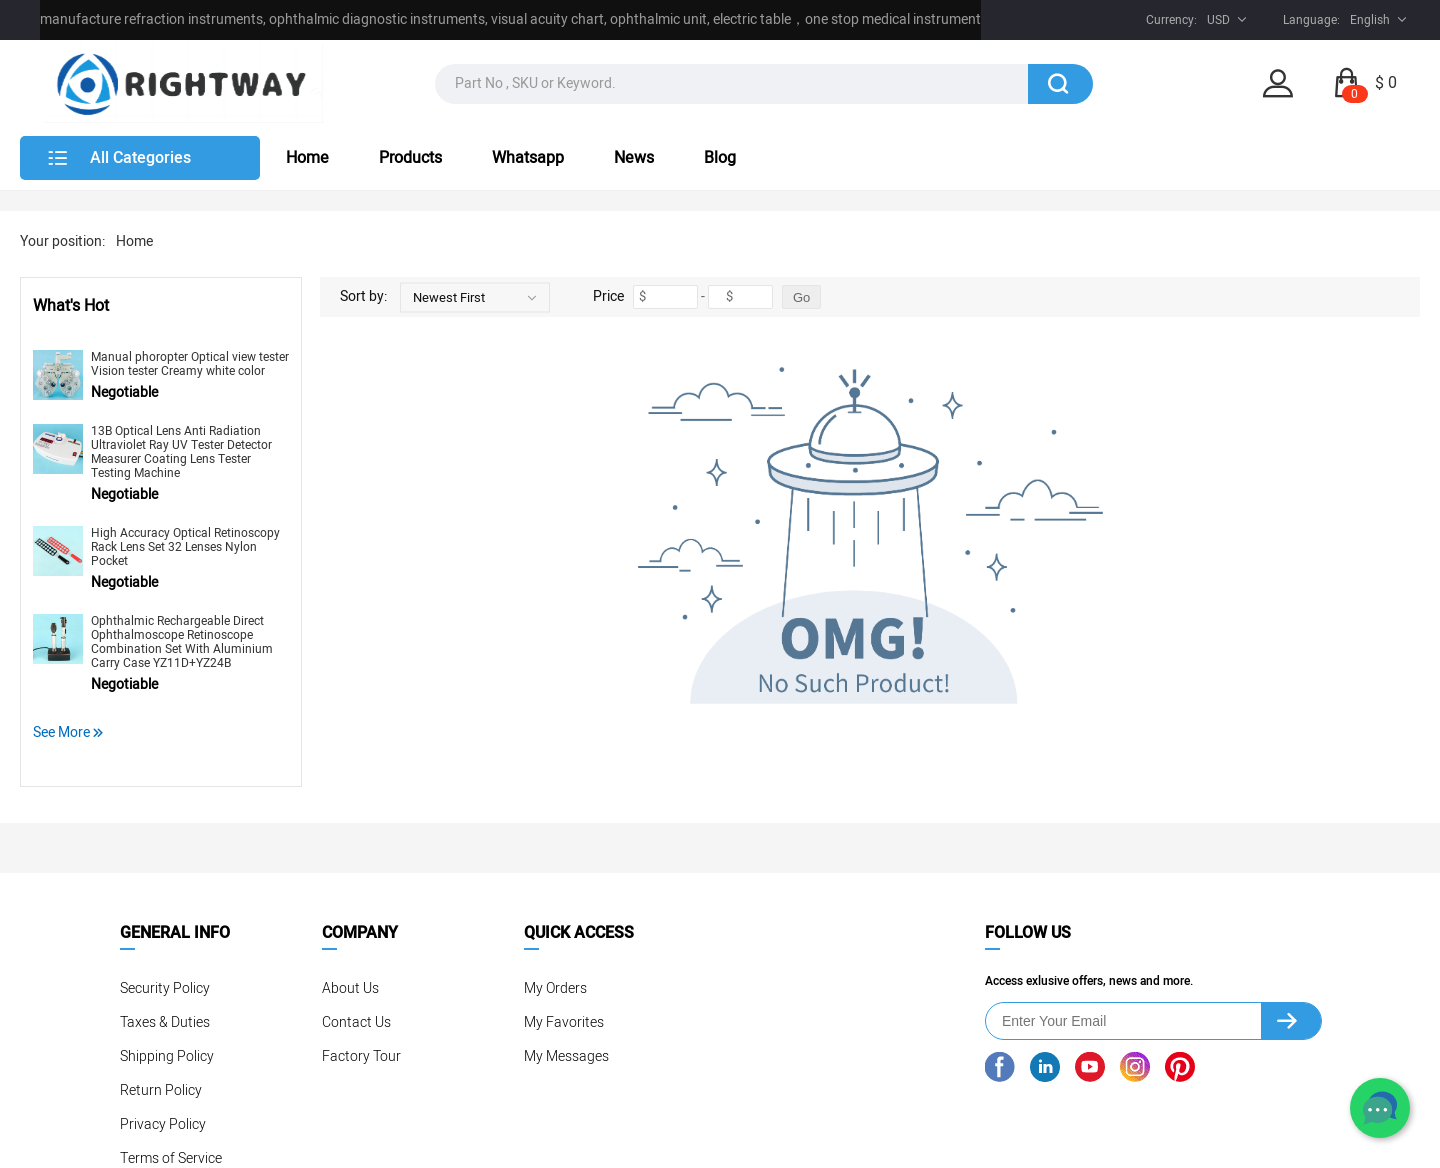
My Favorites (564, 1022)
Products (410, 158)
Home (307, 158)
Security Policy (165, 988)
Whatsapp (528, 158)
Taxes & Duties (165, 1022)
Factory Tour (361, 1056)
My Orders (555, 988)
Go (801, 297)
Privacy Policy (163, 1124)
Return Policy (161, 1090)
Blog (720, 158)
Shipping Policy (167, 1056)
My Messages (566, 1056)
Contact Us (356, 1022)
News (634, 158)
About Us (350, 988)
